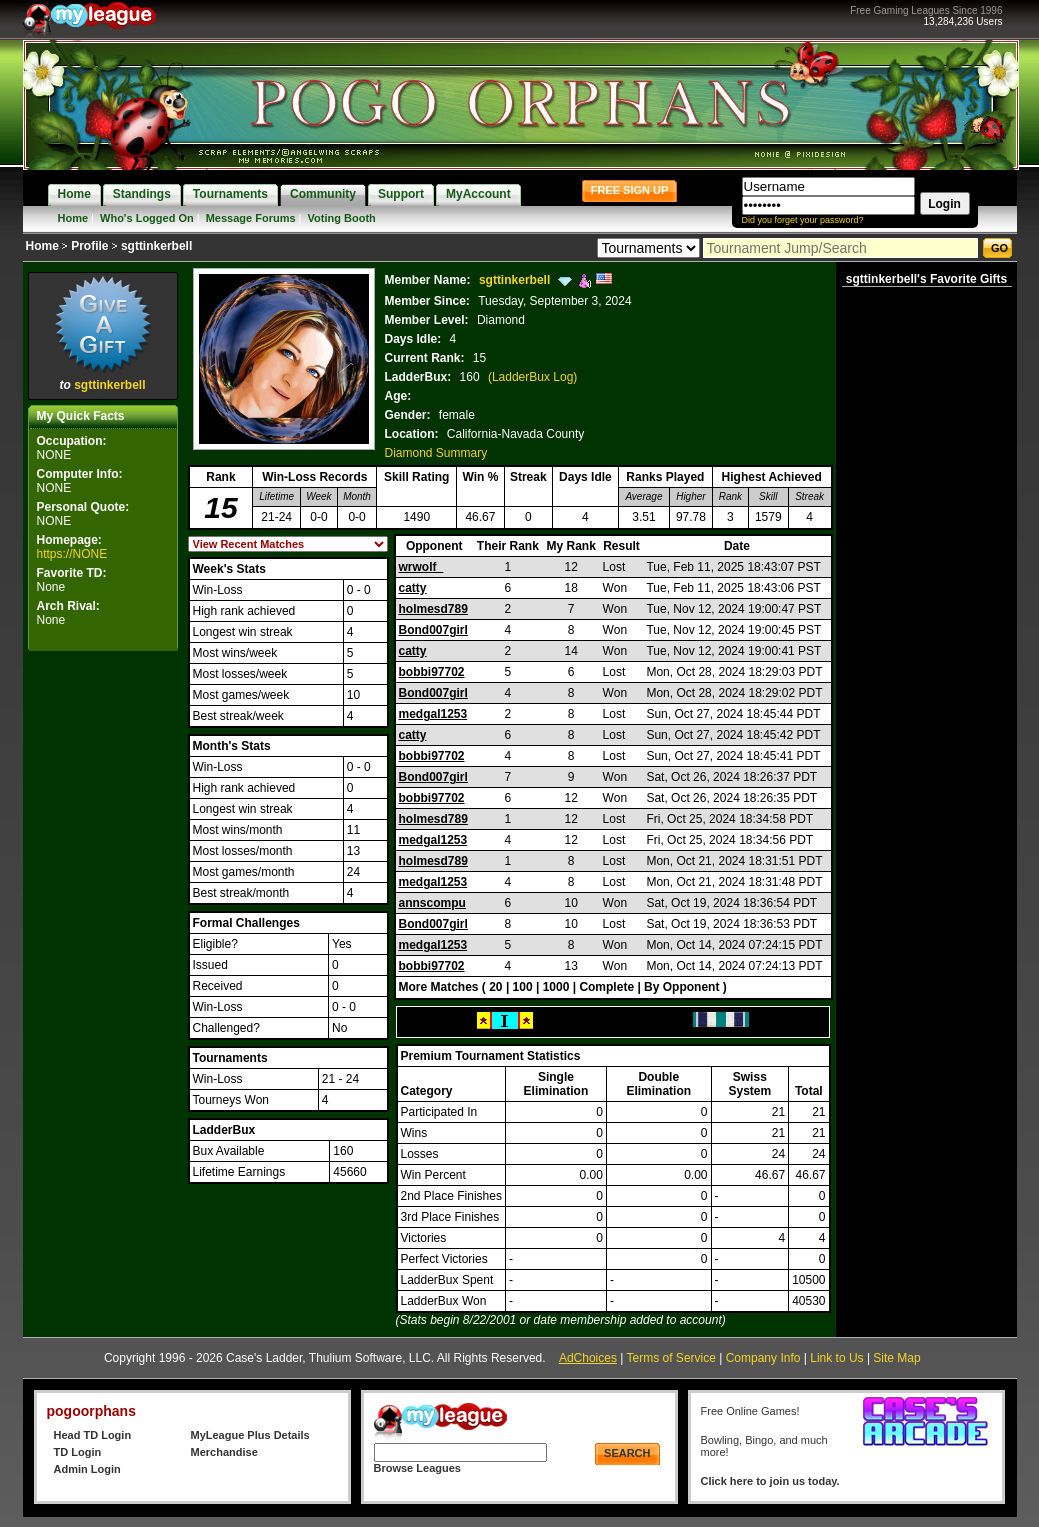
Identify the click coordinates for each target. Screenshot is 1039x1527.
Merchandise (224, 1452)
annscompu (432, 903)
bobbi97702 (432, 672)
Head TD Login (93, 1435)
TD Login (78, 1452)
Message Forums (251, 218)
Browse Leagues (417, 1468)
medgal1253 (433, 714)
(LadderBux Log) (532, 377)
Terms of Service (671, 1358)
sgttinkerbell (109, 385)
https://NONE (72, 554)
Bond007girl (433, 630)
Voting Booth (342, 218)
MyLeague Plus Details (250, 1435)
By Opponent (681, 987)
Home (73, 218)
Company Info (763, 1358)
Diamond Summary (436, 453)
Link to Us (836, 1358)
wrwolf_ (421, 567)
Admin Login (87, 1469)
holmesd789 (433, 609)
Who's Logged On (147, 218)
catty (413, 588)
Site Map (896, 1358)
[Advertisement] (103, 956)
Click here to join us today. (770, 1481)
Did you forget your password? (803, 220)
